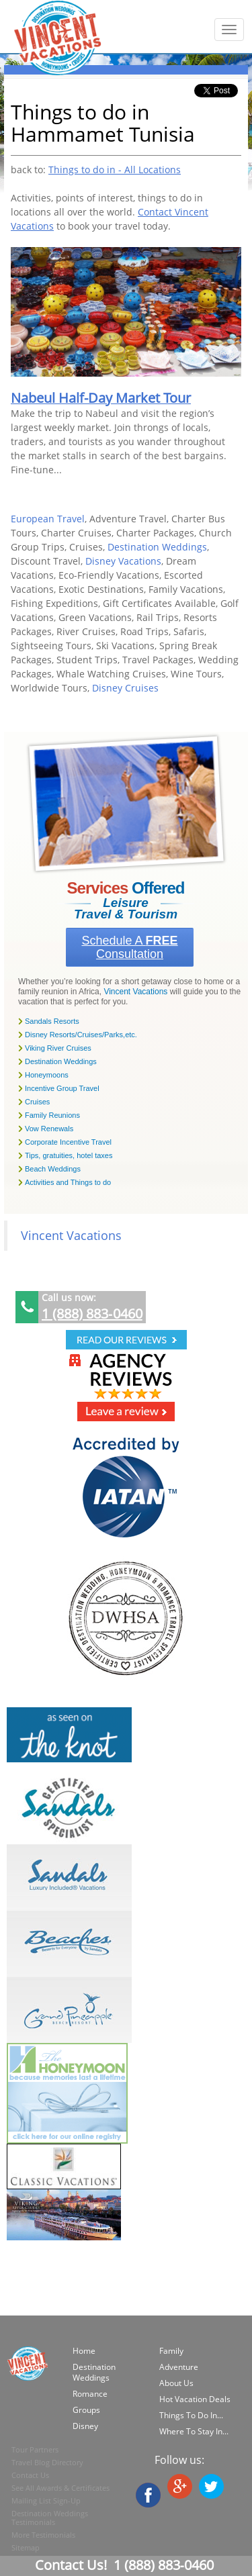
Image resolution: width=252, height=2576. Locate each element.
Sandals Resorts (52, 1021)
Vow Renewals (49, 1129)
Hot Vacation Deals (194, 2399)
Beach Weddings (53, 1169)
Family (171, 2350)
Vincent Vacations (135, 991)
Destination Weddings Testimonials (49, 2517)
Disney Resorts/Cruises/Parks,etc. (81, 1035)
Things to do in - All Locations (114, 169)
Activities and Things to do (68, 1182)
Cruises (37, 1102)
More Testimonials (43, 2535)
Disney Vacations (123, 561)
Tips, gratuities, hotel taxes (68, 1155)
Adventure (178, 2367)
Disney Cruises (125, 687)
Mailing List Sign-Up (46, 2500)
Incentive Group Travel (62, 1088)
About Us (176, 2383)
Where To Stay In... (193, 2431)
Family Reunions (52, 1115)
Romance (90, 2393)
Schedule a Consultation (129, 947)
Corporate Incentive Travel (68, 1142)
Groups (86, 2410)
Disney (85, 2426)
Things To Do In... (191, 2415)
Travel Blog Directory (47, 2462)
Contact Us (30, 2475)
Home (84, 2350)
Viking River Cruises (58, 1048)
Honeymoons (47, 1075)
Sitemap (25, 2547)
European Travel (48, 518)
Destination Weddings (157, 546)
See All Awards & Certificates (60, 2488)
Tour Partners (34, 2449)
